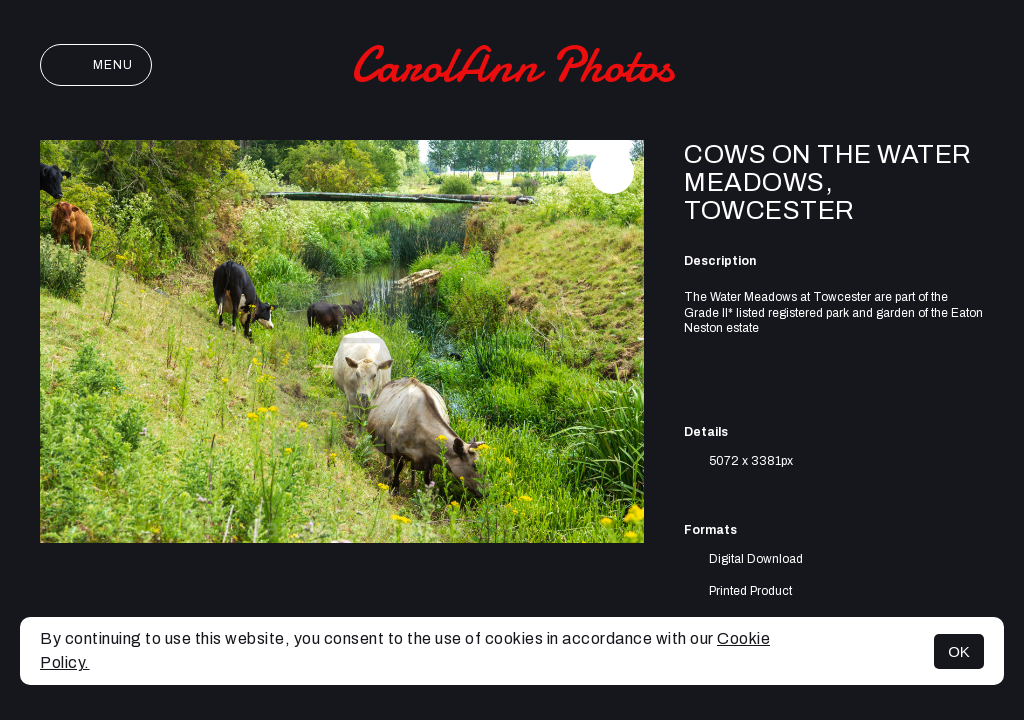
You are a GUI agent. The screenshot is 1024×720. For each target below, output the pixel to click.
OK (959, 651)
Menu (96, 65)
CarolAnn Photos (512, 65)
